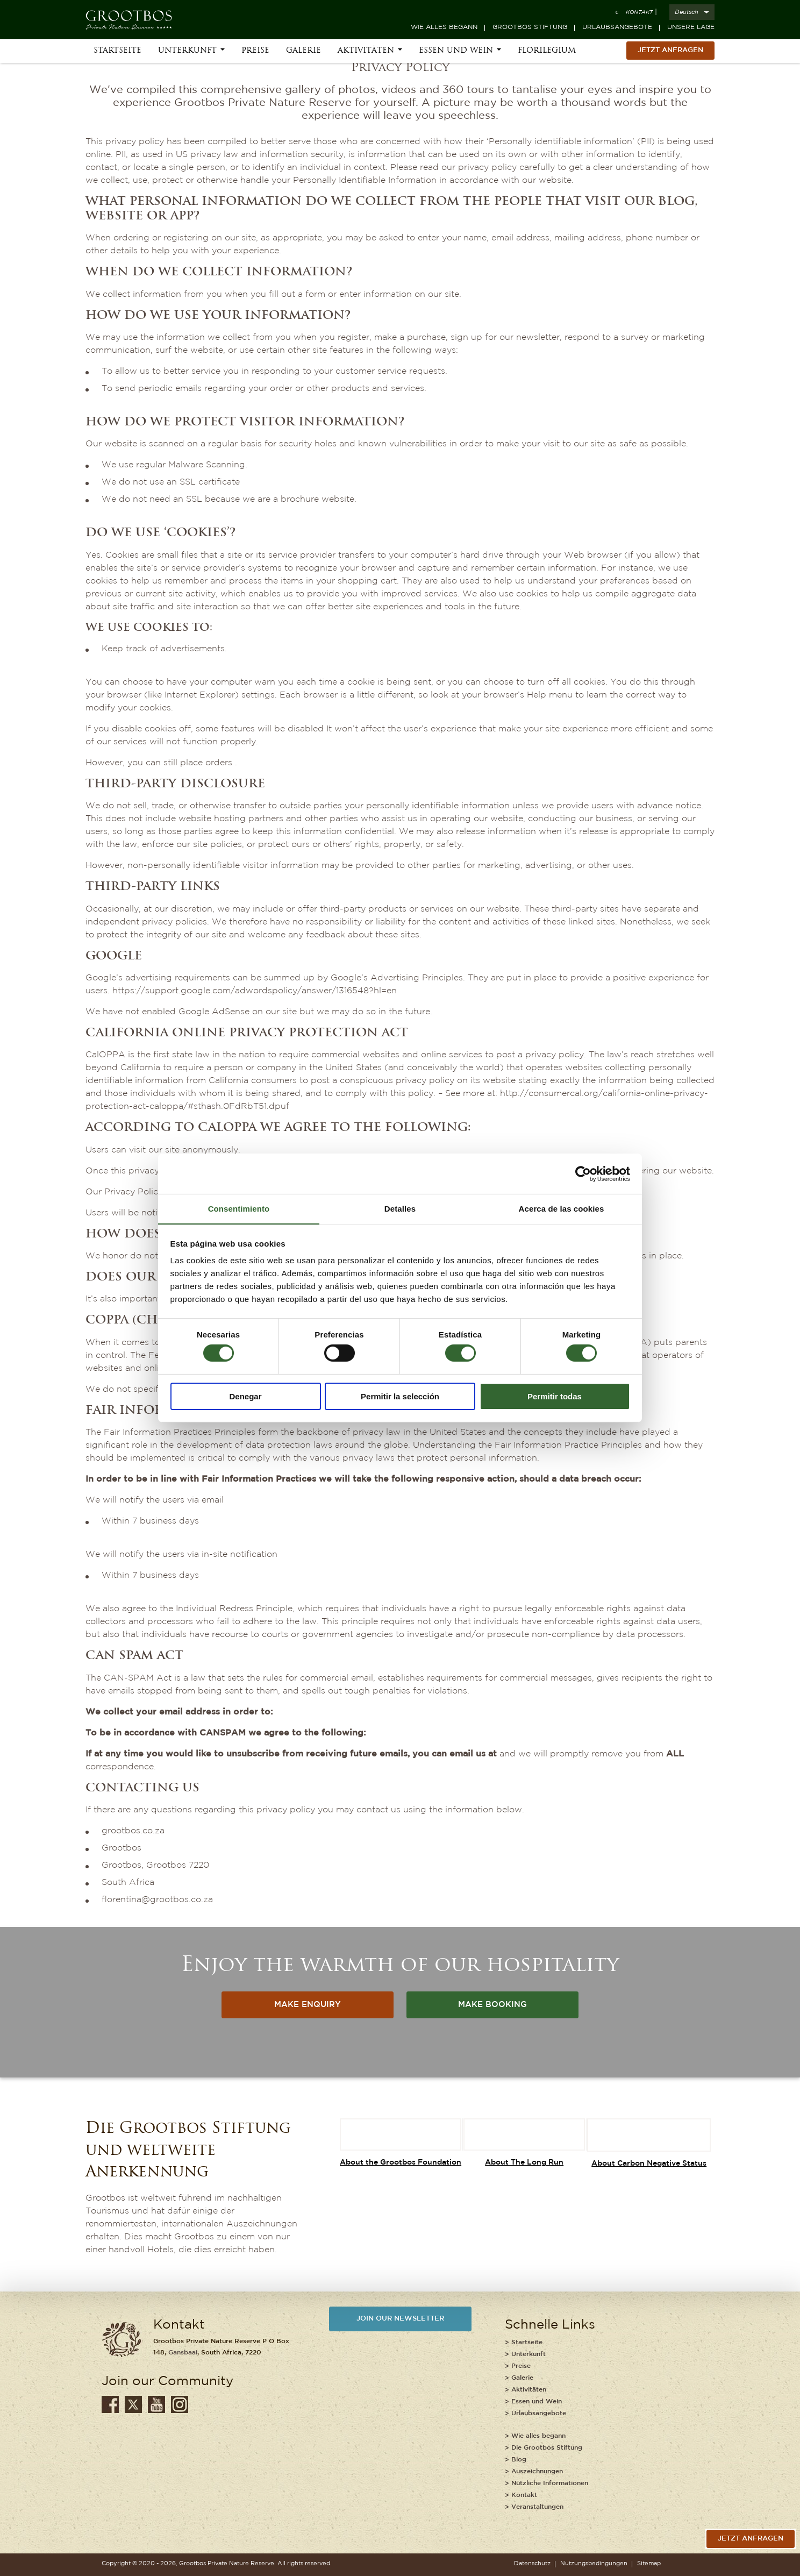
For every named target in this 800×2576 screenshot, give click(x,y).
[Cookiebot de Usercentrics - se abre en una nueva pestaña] (583, 1173)
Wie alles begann (444, 27)
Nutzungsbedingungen (593, 2563)
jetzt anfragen (750, 2539)
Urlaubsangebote (617, 27)
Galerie (303, 55)
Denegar (245, 1396)
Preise (255, 55)
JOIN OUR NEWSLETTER (400, 2320)
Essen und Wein (456, 55)
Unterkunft (187, 55)
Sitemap (649, 2563)
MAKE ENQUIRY (307, 2005)
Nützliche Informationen (549, 2483)
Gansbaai (182, 2353)
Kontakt (639, 12)
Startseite (117, 55)
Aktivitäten (366, 55)
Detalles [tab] (400, 1208)
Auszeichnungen (537, 2471)
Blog (518, 2460)
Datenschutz (532, 2563)
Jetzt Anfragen (670, 54)
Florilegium (547, 55)
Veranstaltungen (537, 2507)
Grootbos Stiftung (529, 27)
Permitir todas (554, 1396)
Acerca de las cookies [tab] (561, 1208)
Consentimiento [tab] (239, 1208)
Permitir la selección (400, 1396)
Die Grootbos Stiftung (546, 2448)
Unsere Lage (691, 27)
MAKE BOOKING (493, 2005)
